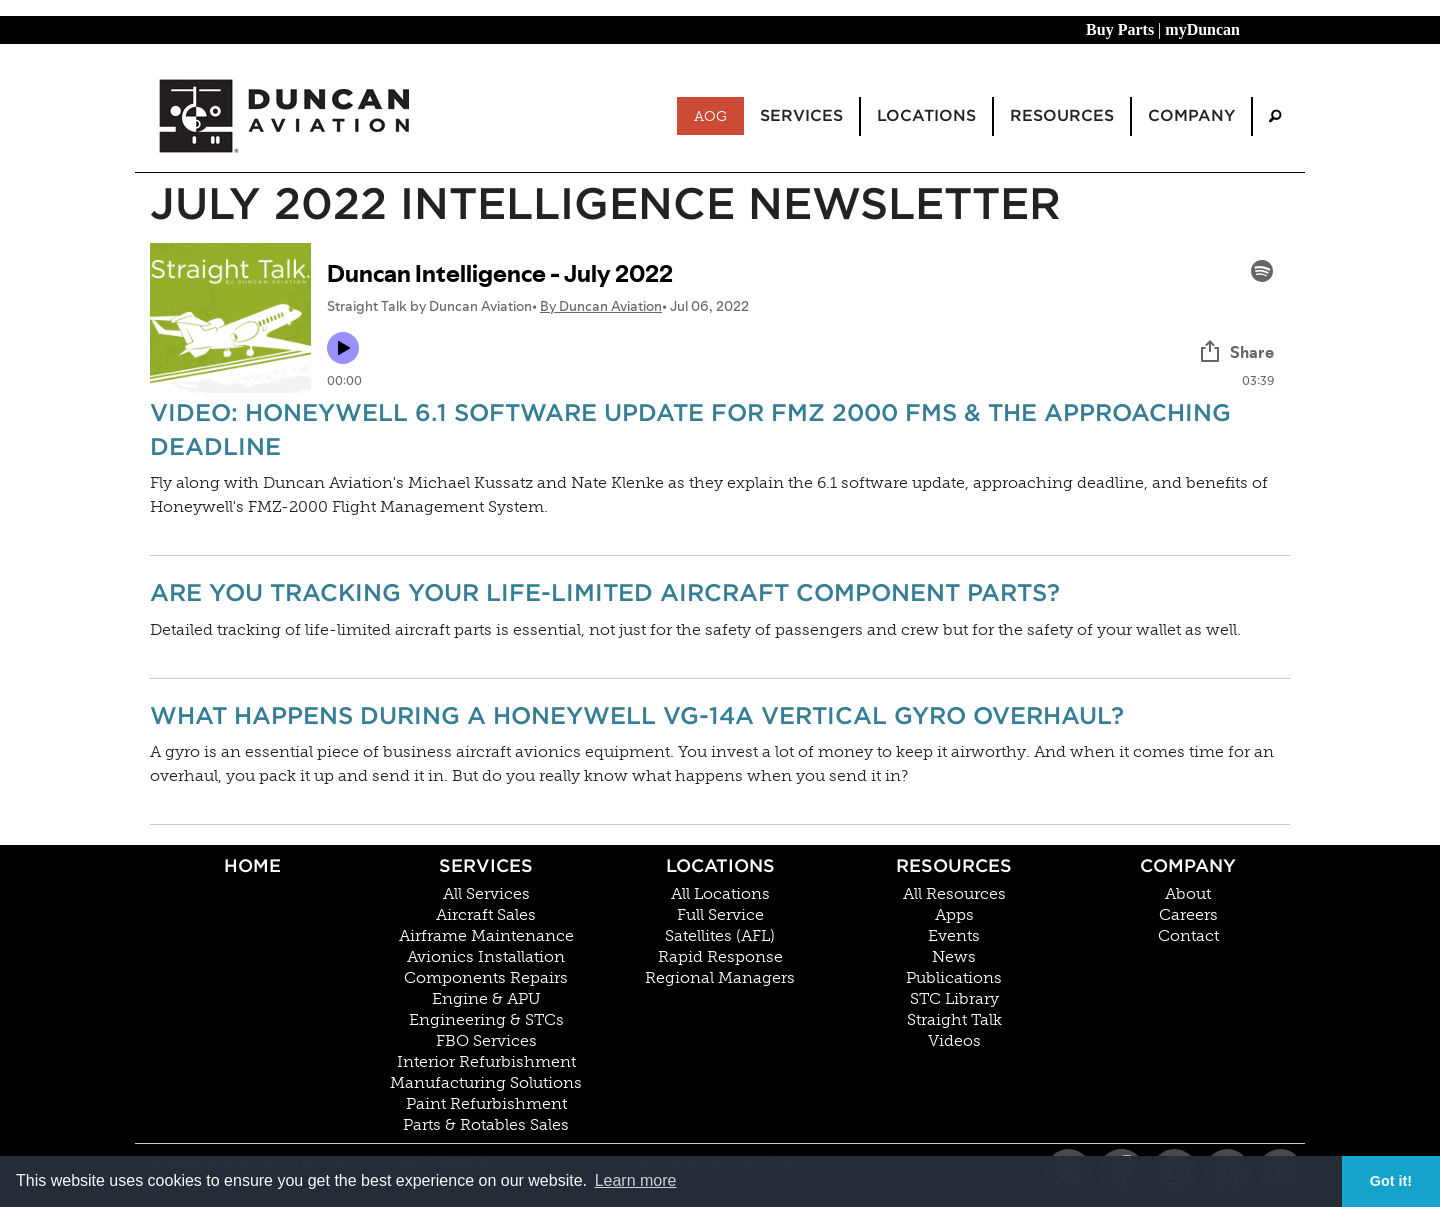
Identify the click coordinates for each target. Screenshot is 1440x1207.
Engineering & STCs (486, 1020)
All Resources (954, 894)
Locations (720, 865)
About (1188, 894)
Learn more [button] (636, 1180)
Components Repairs (486, 978)
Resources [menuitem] (1062, 115)
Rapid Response (720, 957)
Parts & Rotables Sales (486, 1125)
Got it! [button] (1391, 1181)
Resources (954, 865)
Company (1188, 865)
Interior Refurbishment (486, 1062)
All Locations (720, 894)
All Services (486, 894)
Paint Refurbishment (486, 1104)
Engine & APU (486, 999)
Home (252, 865)
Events (954, 936)
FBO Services (486, 1041)
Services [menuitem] (801, 115)
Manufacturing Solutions (486, 1083)
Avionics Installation (486, 957)
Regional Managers (720, 978)
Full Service (720, 915)
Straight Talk (954, 1020)
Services (486, 865)
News (954, 957)
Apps (954, 915)
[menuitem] (1275, 116)
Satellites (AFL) (720, 936)
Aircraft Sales (486, 915)
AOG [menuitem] (710, 116)
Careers (1188, 915)
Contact (1188, 936)
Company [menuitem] (1191, 115)
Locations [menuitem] (926, 115)
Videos (954, 1041)
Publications (954, 978)
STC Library (954, 999)
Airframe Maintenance (486, 936)
